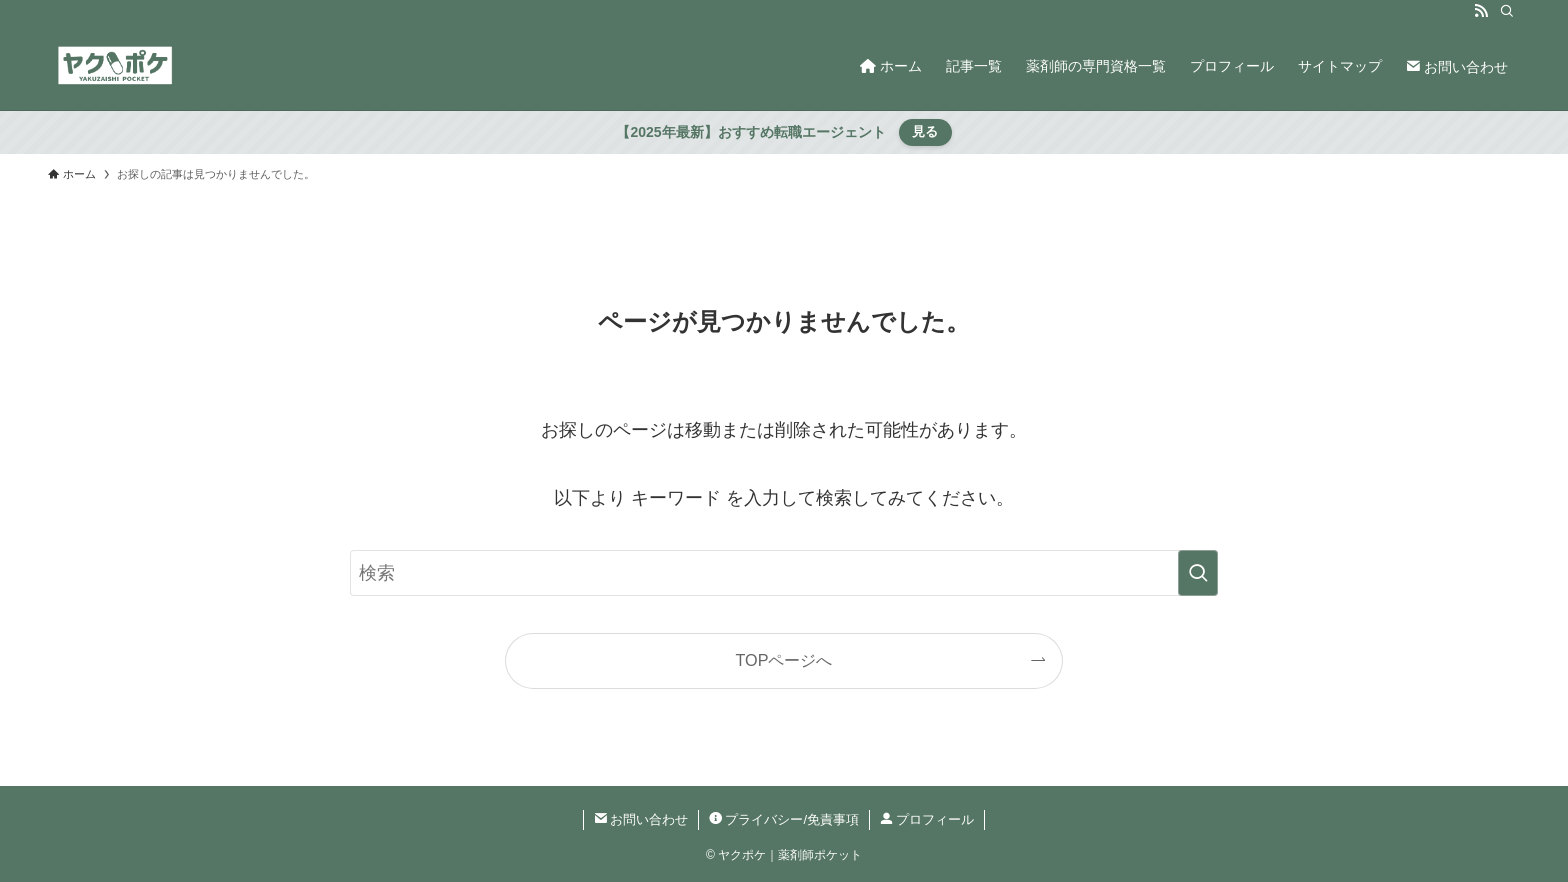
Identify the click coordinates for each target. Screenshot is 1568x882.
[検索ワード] (784, 573)
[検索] (1507, 11)
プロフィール (927, 819)
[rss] (1481, 11)
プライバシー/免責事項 (784, 819)
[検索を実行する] (1198, 573)
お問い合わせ (641, 819)
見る (925, 131)
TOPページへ (784, 660)
